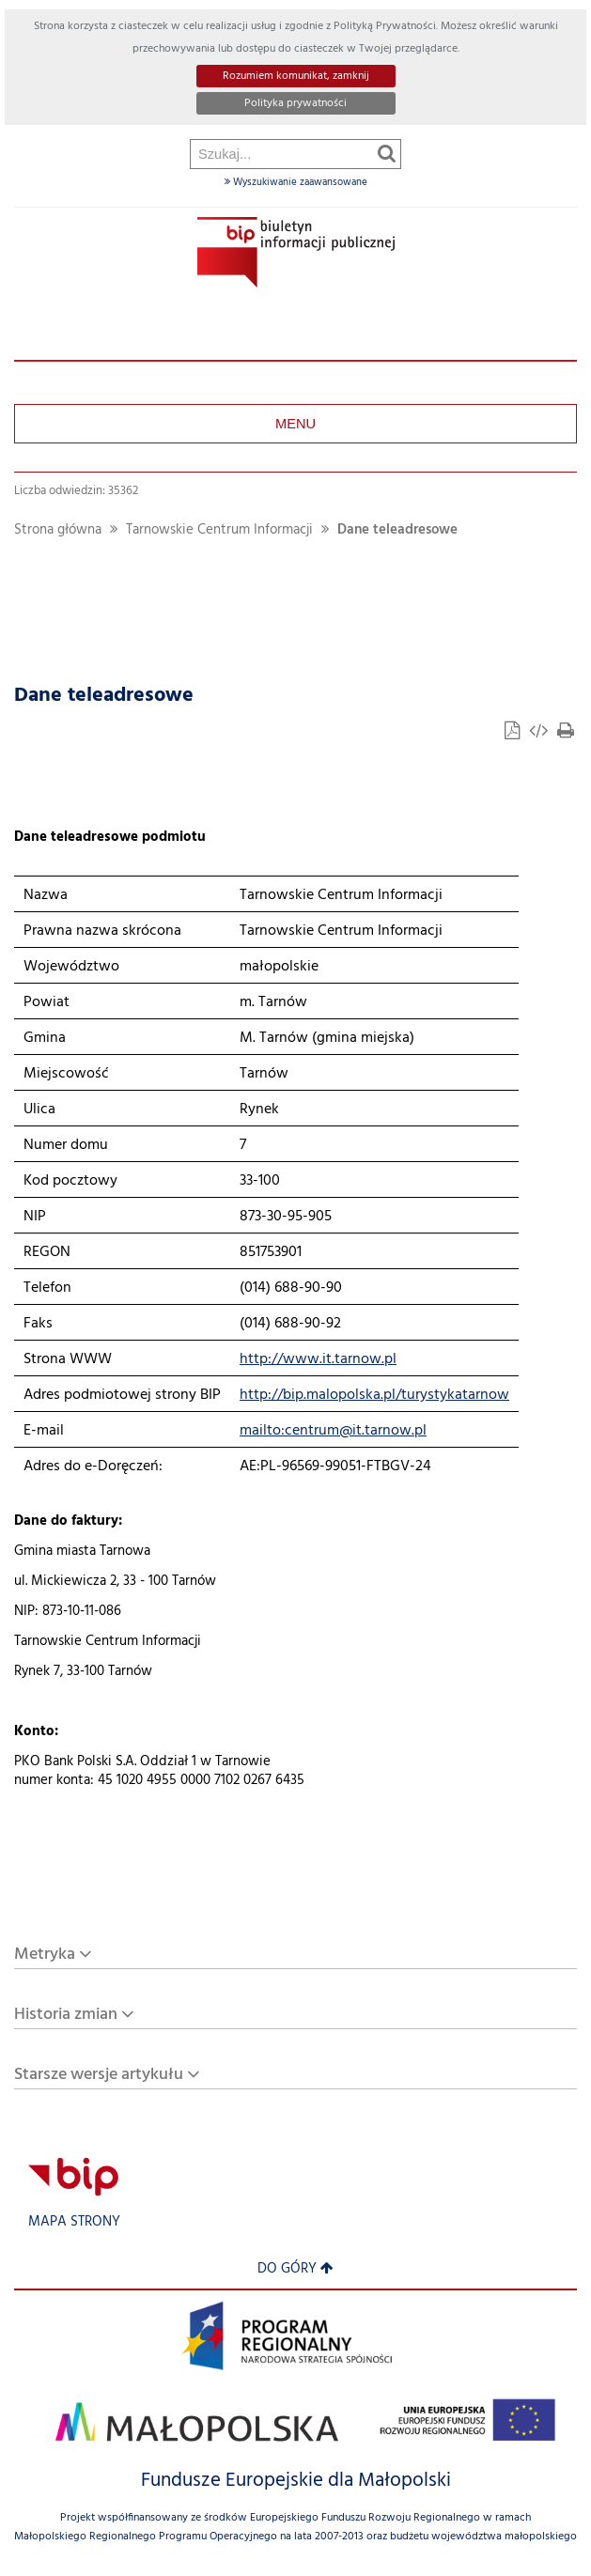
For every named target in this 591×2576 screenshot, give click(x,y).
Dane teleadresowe (397, 530)
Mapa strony (74, 2222)
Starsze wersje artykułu (98, 2074)
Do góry (295, 2269)
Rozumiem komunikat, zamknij (296, 76)
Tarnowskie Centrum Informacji (219, 530)
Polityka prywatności (295, 103)
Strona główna (57, 530)
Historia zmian (65, 2014)
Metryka (44, 1954)
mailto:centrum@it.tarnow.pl (333, 1431)
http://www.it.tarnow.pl (318, 1359)
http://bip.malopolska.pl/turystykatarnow (374, 1395)
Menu (295, 423)
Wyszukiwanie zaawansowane (296, 182)
